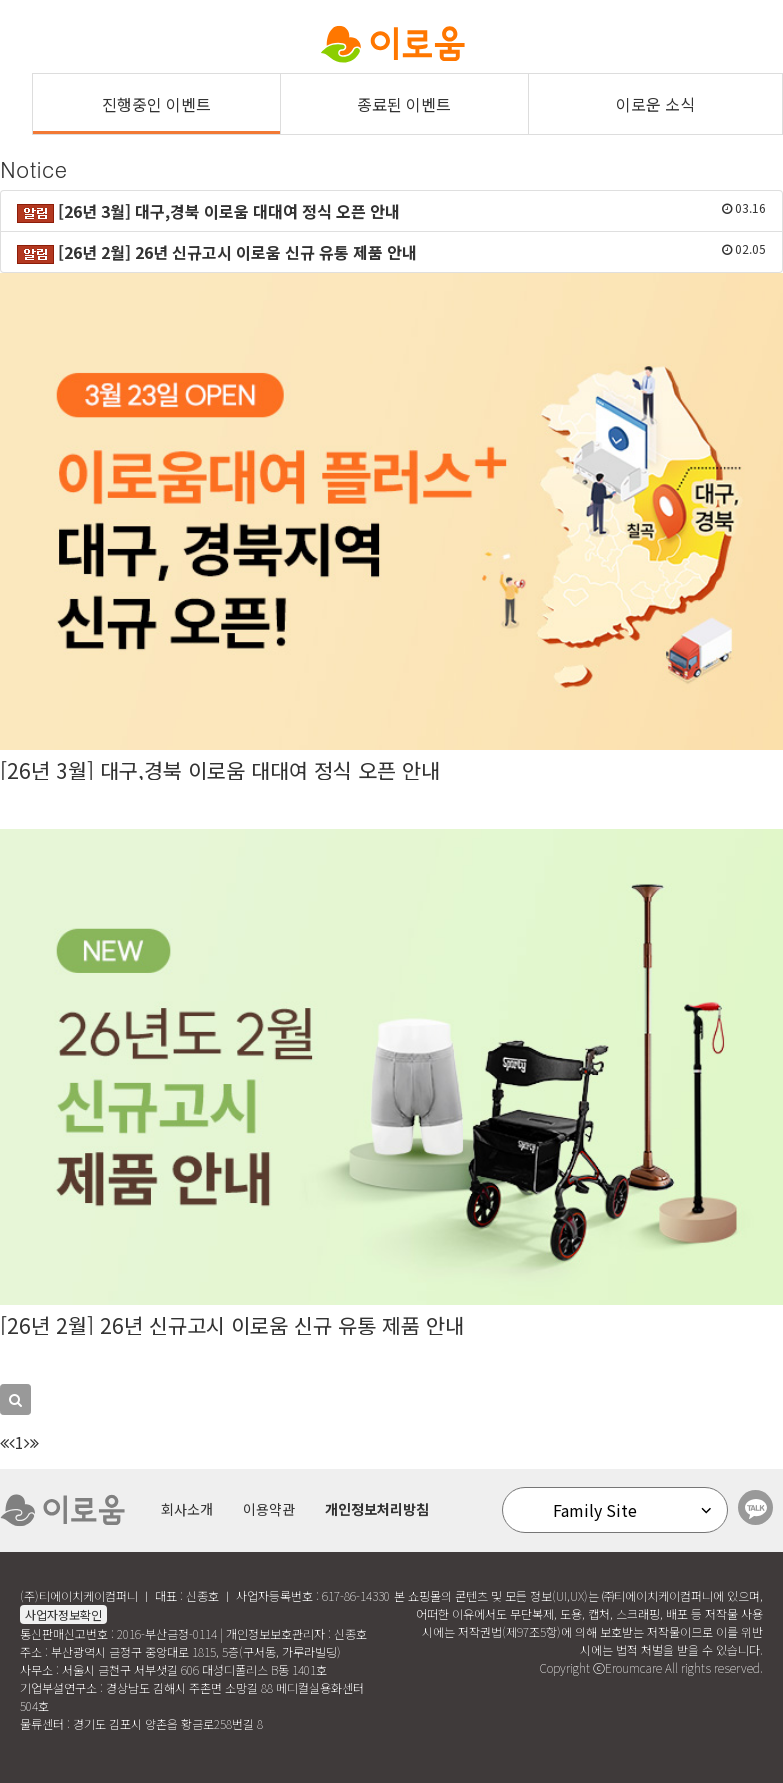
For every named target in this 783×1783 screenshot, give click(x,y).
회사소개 (187, 1509)
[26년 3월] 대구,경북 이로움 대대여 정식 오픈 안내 (220, 770)
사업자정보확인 (63, 1614)
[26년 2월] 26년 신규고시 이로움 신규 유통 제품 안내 (232, 1325)
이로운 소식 (655, 104)
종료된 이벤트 (404, 104)
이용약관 (269, 1509)
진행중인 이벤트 (156, 104)
